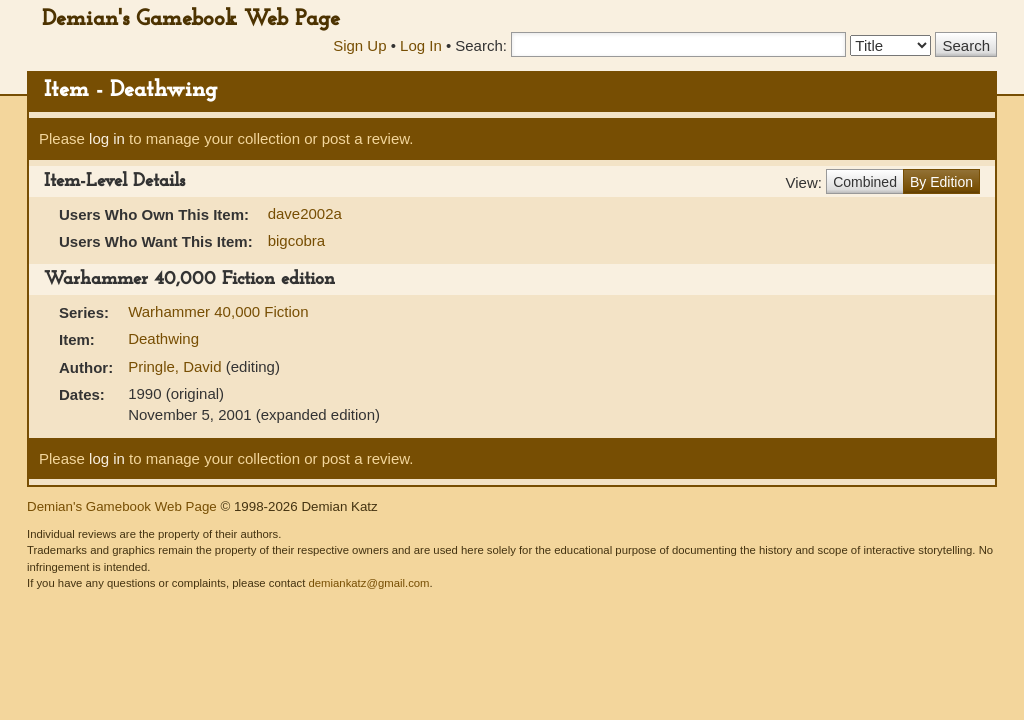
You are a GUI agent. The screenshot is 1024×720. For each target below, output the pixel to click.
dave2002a (305, 213)
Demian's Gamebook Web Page (191, 19)
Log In (421, 45)
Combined (865, 182)
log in (107, 138)
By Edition (941, 182)
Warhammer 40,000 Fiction (218, 311)
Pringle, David (177, 366)
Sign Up (359, 45)
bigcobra (297, 240)
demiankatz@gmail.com (368, 583)
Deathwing (163, 338)
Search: (481, 45)
